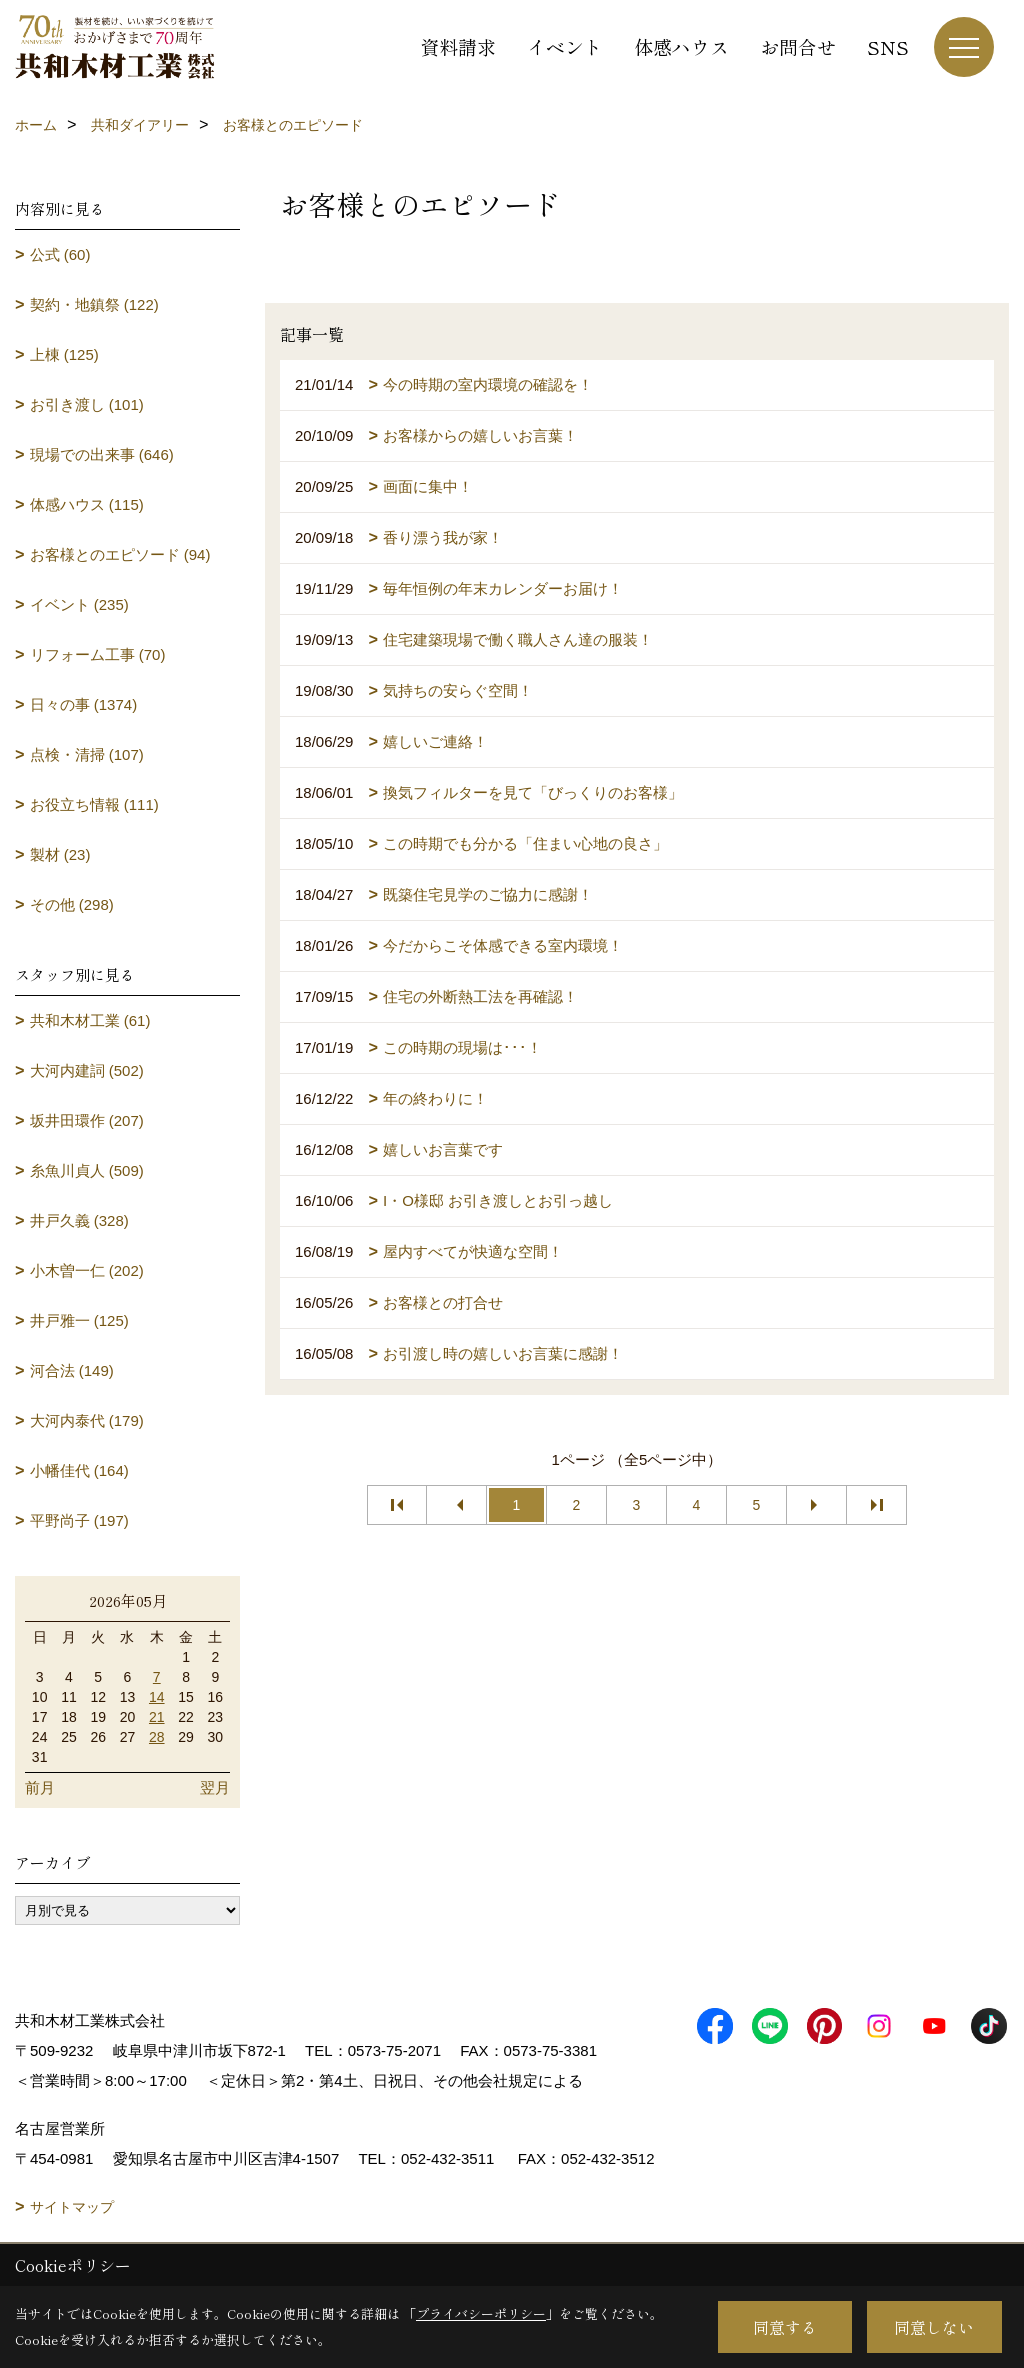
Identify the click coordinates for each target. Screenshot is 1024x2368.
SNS (888, 46)
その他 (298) (72, 904)
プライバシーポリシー (481, 2313)
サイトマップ (72, 2207)
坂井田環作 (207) (87, 1120)
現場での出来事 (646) (102, 454)
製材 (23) (60, 854)
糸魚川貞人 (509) (87, 1170)
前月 (40, 1787)
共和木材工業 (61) (90, 1020)
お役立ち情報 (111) (94, 804)
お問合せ (798, 46)
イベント (565, 46)
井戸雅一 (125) (79, 1320)
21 (157, 1717)
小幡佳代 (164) (79, 1470)
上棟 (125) (64, 354)
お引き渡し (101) (87, 404)
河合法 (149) (72, 1370)
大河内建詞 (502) (87, 1070)
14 (157, 1697)
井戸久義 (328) (79, 1220)
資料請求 (458, 46)
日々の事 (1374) (84, 704)
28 (157, 1737)
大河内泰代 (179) (87, 1420)
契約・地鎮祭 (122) (94, 304)
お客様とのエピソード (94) (120, 554)
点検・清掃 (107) (87, 754)
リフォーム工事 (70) (98, 654)
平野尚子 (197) (79, 1520)
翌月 (215, 1787)
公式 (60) (60, 254)
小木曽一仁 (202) (87, 1270)
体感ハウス (681, 46)
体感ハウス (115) (87, 504)
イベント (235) (79, 604)
